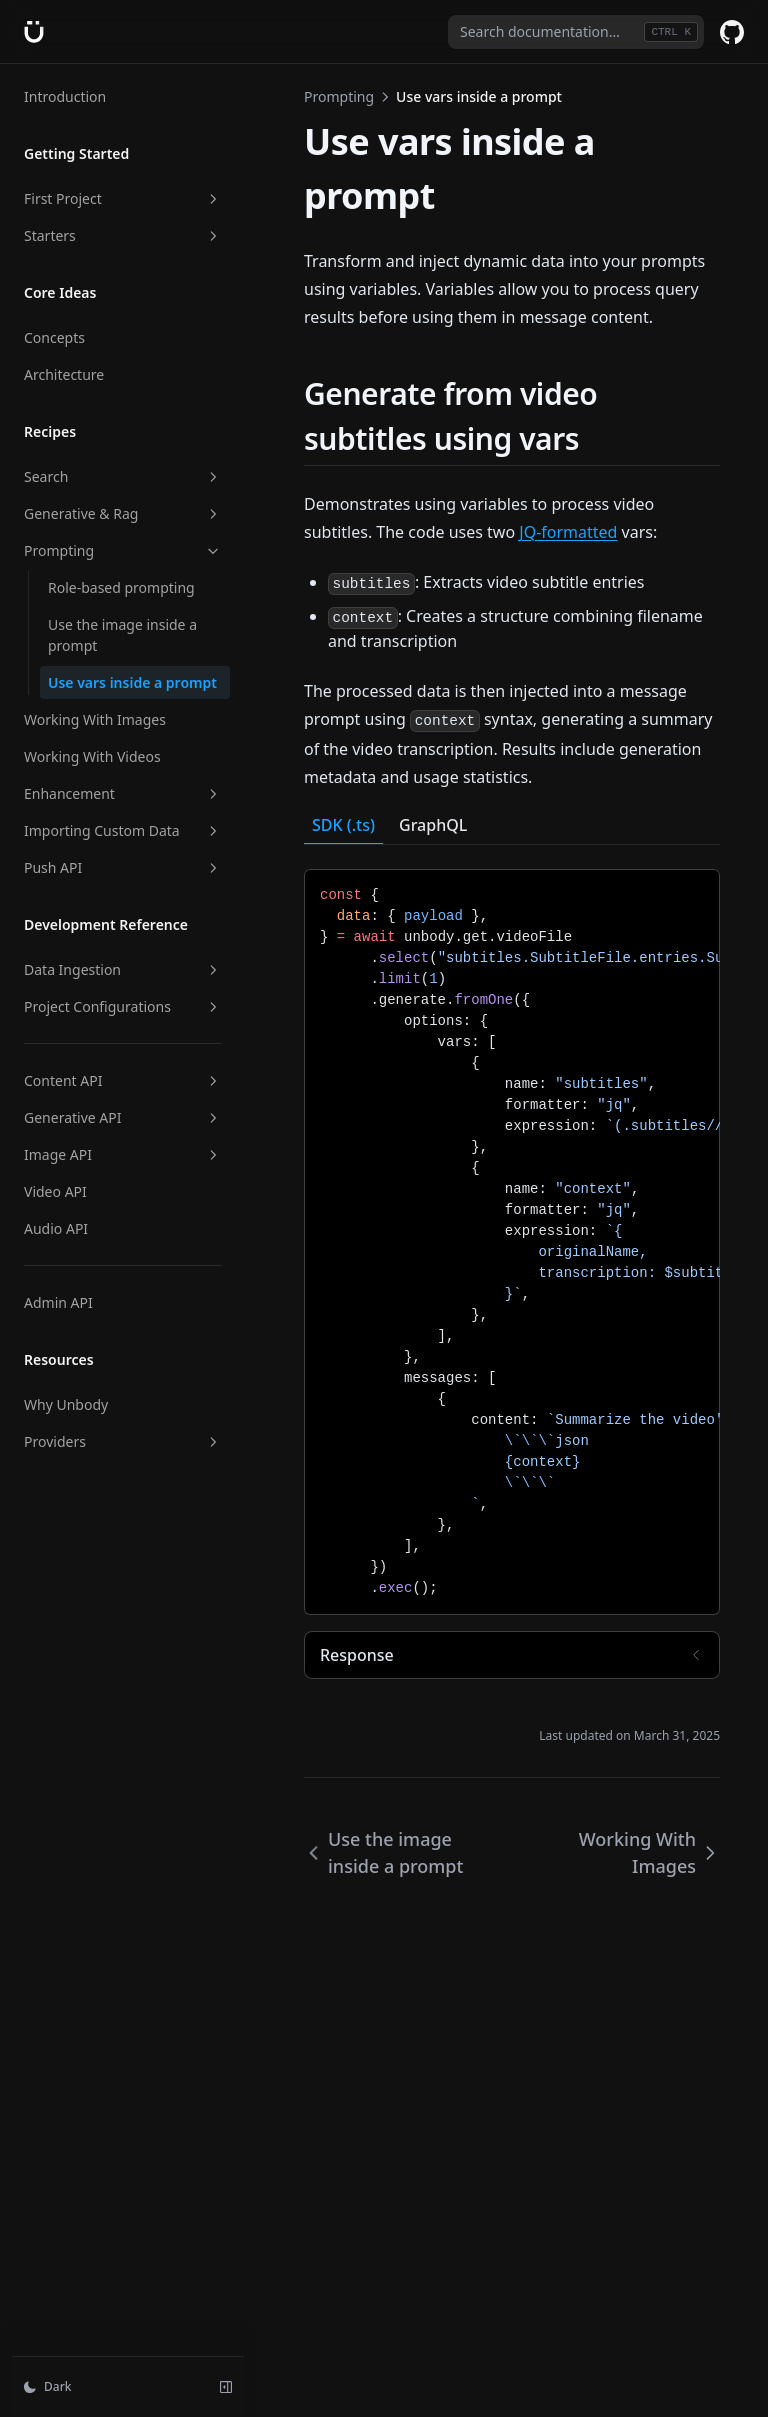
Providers (123, 1441)
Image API (123, 1154)
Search (123, 476)
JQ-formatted (568, 532)
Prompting (123, 550)
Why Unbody (66, 1404)
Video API (55, 1191)
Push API (123, 867)
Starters (123, 235)
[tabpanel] (512, 1242)
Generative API (123, 1117)
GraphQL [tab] (433, 825)
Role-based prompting (121, 587)
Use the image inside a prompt (122, 635)
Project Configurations (123, 1006)
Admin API (58, 1302)
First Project (123, 198)
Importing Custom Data (123, 830)
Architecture (64, 374)
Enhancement (123, 793)
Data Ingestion (123, 969)
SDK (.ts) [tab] (343, 825)
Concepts (54, 337)
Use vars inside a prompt (132, 682)
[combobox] (576, 32)
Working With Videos (92, 756)
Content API (123, 1080)
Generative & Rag (123, 513)
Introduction (65, 96)
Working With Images (95, 719)
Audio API (56, 1228)
